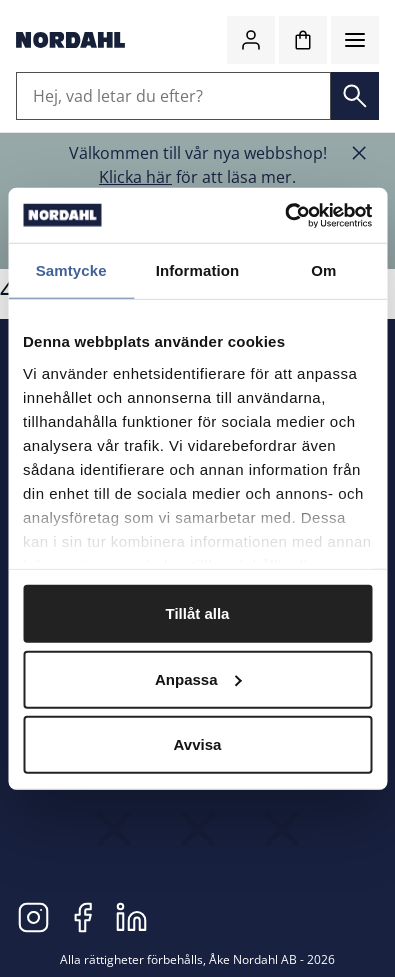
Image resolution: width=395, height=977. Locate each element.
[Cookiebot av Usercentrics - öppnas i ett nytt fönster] (284, 215)
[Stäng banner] (359, 153)
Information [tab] (198, 270)
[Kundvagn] (303, 40)
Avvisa (198, 744)
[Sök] (355, 96)
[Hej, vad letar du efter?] (173, 96)
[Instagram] (33, 917)
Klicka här (135, 177)
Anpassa (198, 678)
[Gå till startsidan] (70, 40)
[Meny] (355, 40)
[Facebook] (82, 917)
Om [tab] (323, 270)
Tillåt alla (198, 613)
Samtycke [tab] (71, 270)
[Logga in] (251, 40)
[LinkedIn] (131, 917)
